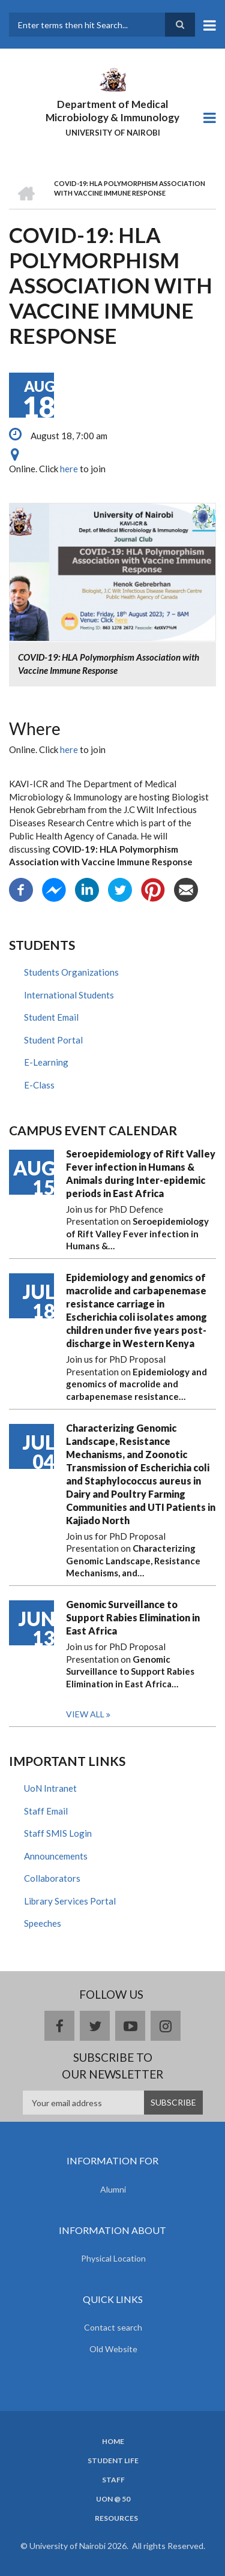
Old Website (113, 2349)
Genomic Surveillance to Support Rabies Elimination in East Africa (133, 1617)
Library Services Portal (70, 1901)
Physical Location (113, 2258)
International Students (69, 994)
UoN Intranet (50, 1788)
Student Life (113, 2460)
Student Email (51, 1017)
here (69, 468)
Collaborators (52, 1878)
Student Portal (53, 1039)
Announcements (56, 1856)
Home (113, 2441)
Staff (113, 2480)
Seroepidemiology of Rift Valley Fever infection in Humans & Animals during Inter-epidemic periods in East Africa (140, 1173)
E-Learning (46, 1062)
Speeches (42, 1923)
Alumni (113, 2189)
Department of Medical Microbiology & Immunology (112, 111)
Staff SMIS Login (58, 1833)
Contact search (113, 2327)
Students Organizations (71, 972)
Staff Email (46, 1811)
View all (85, 1714)
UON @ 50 (113, 2499)
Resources (116, 2518)
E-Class (39, 1084)
